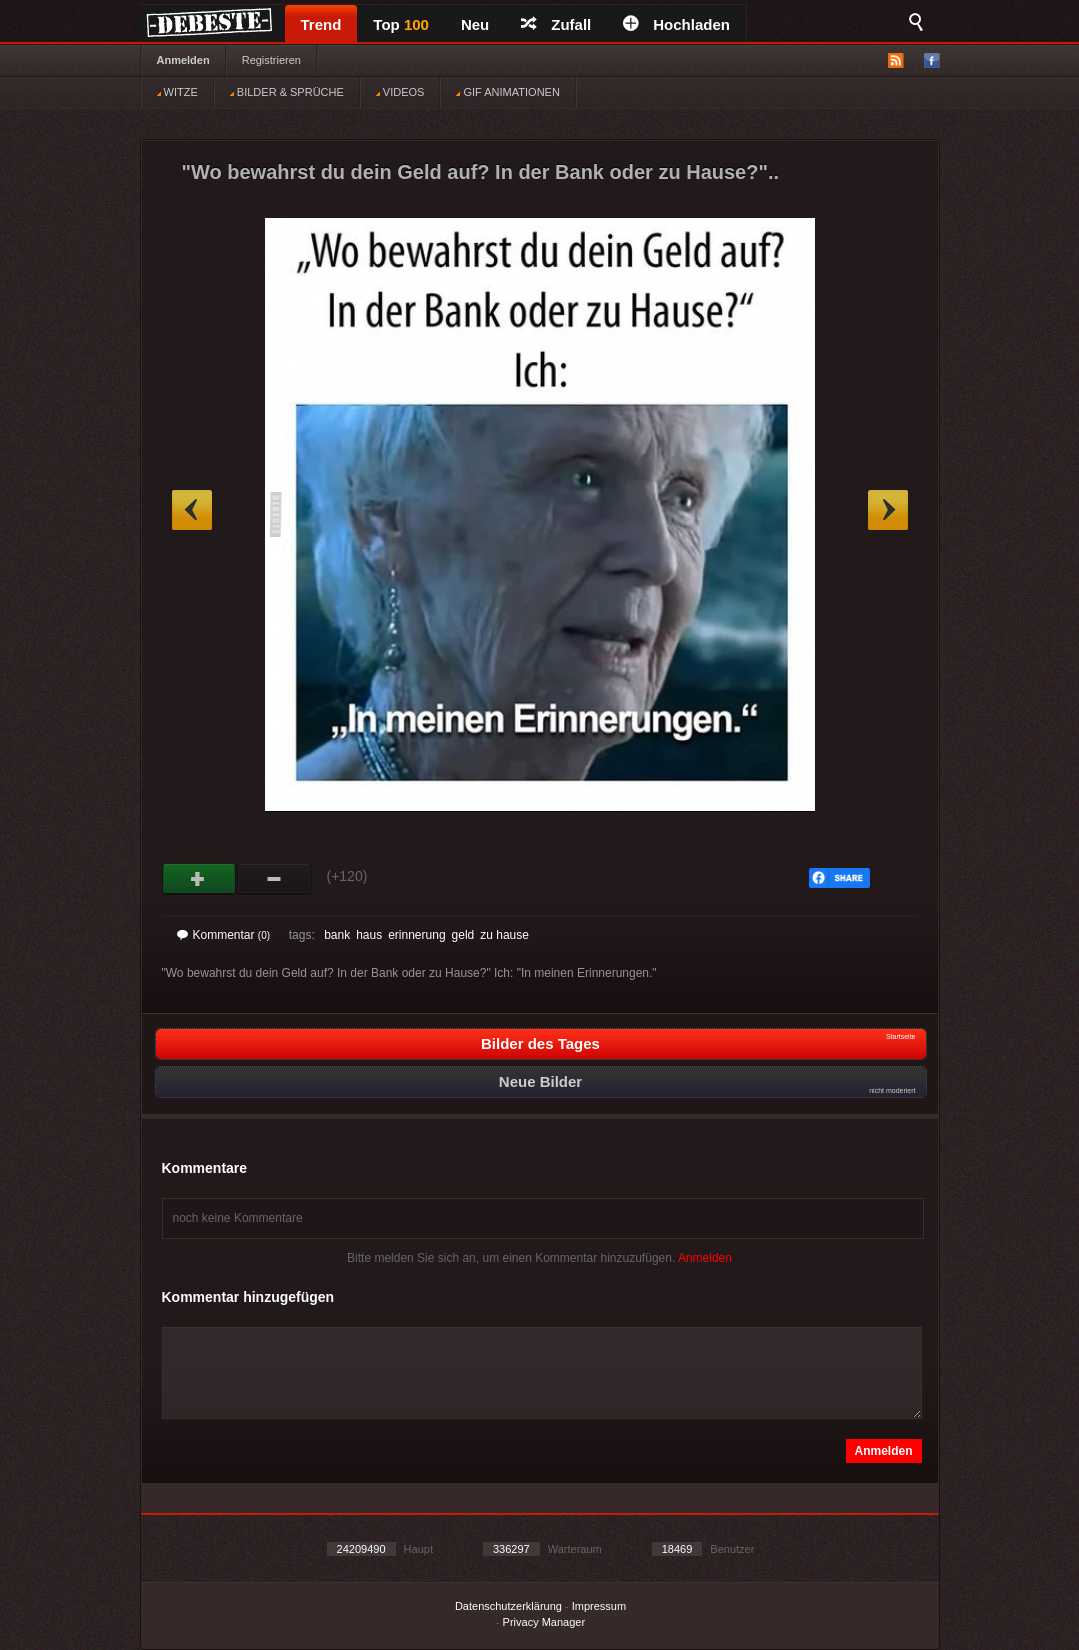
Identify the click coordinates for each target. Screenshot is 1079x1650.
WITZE (177, 92)
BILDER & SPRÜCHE (287, 92)
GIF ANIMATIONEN (507, 92)
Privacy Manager (544, 1622)
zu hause (504, 935)
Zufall (556, 24)
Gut (199, 879)
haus (369, 935)
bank (337, 935)
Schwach (274, 879)
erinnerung (416, 935)
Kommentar (224, 935)
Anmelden (183, 60)
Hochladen (676, 24)
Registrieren (271, 60)
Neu (475, 24)
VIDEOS (400, 92)
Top (401, 24)
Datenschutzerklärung (508, 1606)
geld (463, 935)
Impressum (599, 1606)
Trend (321, 24)
